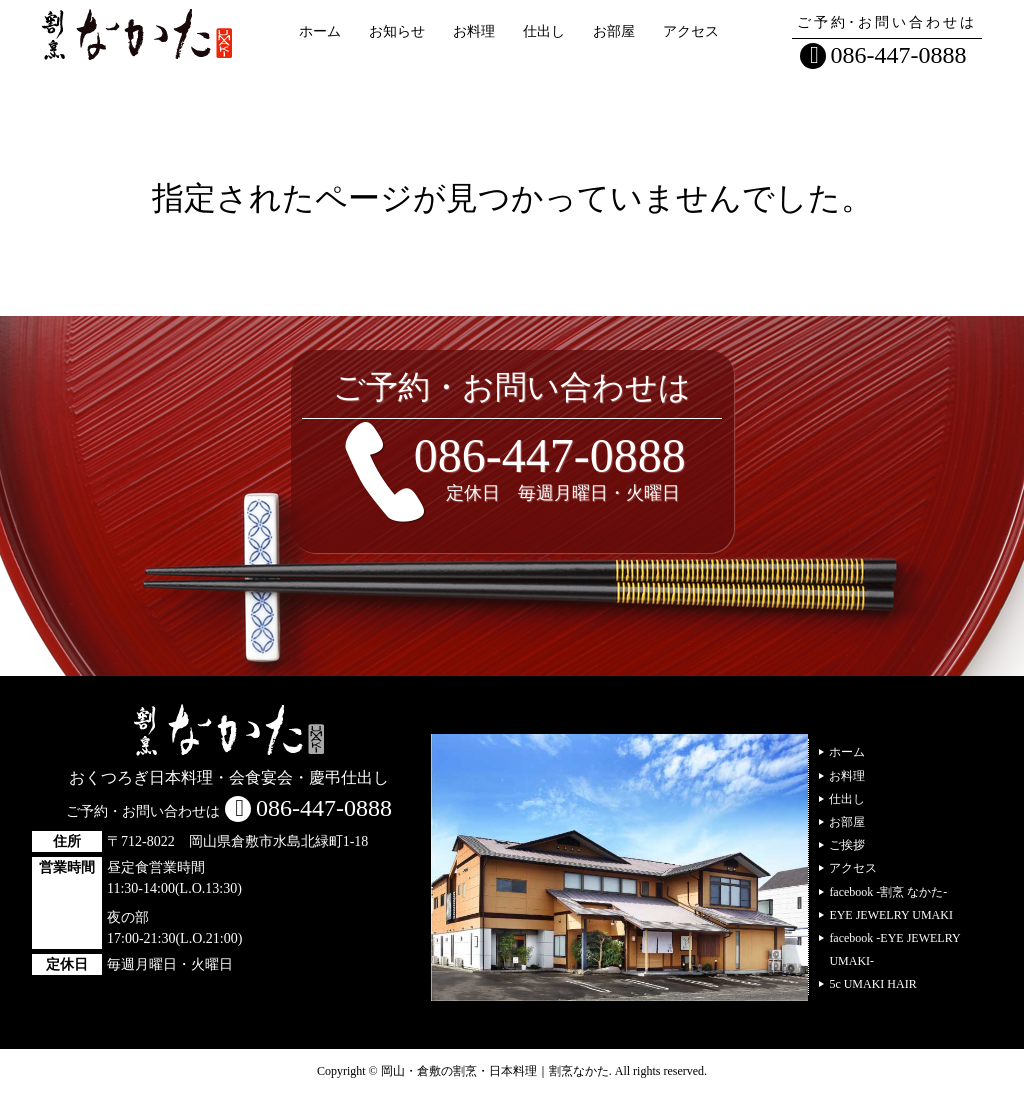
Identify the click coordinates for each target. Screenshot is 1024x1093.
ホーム (320, 31)
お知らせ (397, 31)
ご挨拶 (847, 845)
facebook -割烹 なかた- (888, 892)
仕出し (544, 31)
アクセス (691, 31)
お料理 (474, 31)
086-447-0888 (899, 55)
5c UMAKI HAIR (872, 984)
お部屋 (614, 31)
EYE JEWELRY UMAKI (891, 915)
